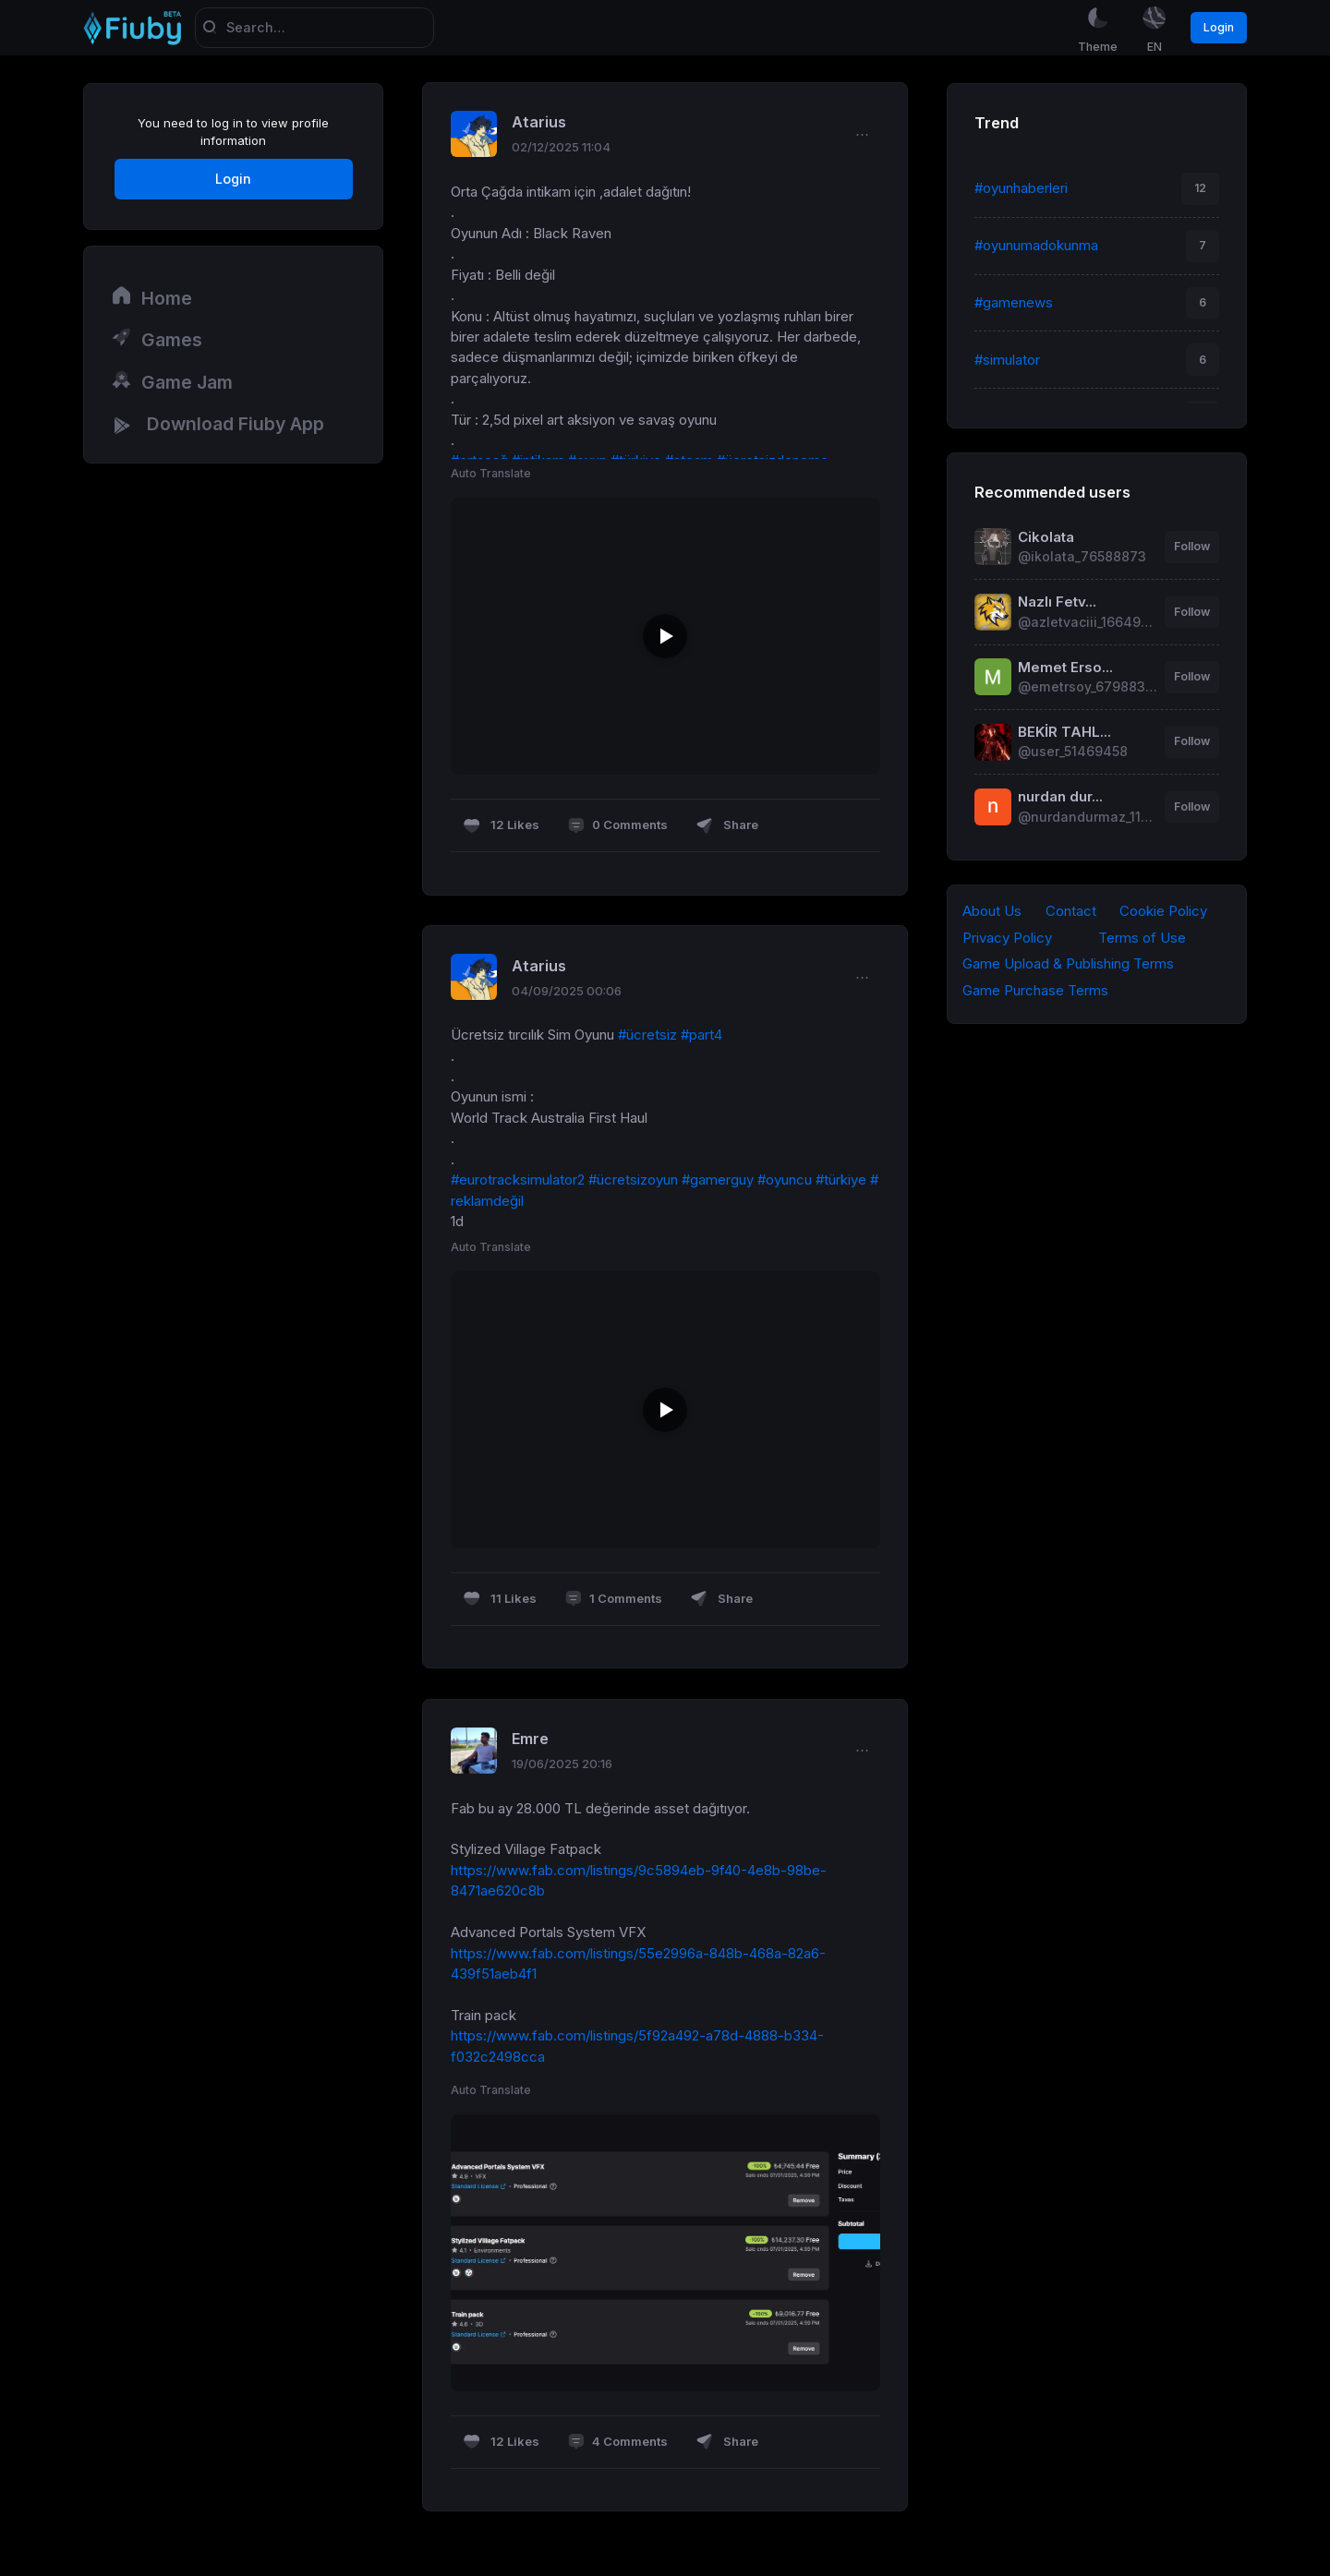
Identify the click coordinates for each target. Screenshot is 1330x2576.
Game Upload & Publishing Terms (1068, 965)
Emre (530, 1739)
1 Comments (613, 1601)
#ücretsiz (647, 1036)
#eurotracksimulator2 (518, 1181)
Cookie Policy (1163, 911)
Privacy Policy (1007, 938)
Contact (1071, 911)
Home (151, 297)
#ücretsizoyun (633, 1181)
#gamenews (1013, 303)
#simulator (1007, 360)
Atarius (539, 123)
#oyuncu (784, 1181)
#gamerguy (718, 1181)
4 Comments (618, 2444)
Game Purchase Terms (1035, 991)
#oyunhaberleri (1021, 188)
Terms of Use (1142, 938)
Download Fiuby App (217, 426)
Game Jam (172, 381)
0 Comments (618, 827)
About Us (992, 911)
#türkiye (841, 1181)
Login (1218, 27)
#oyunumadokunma (1036, 245)
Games (156, 340)
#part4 (701, 1036)
